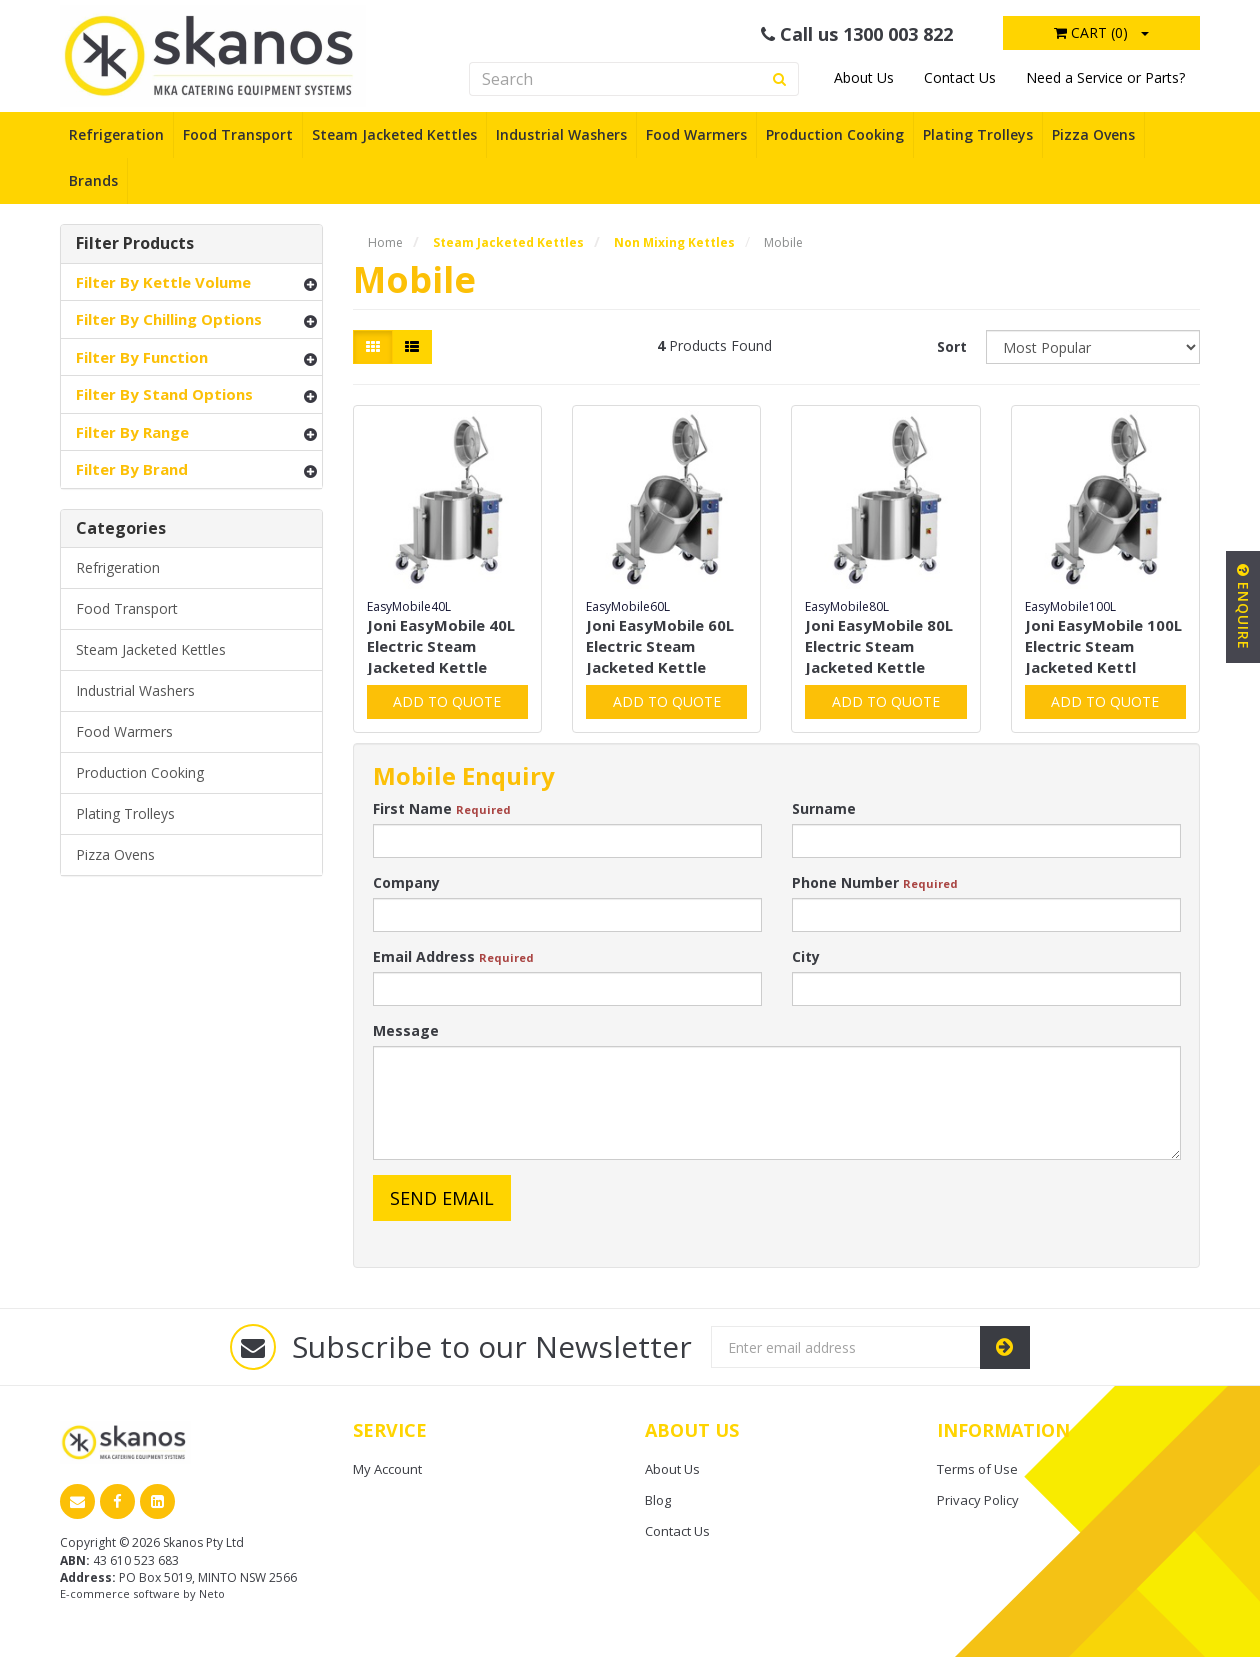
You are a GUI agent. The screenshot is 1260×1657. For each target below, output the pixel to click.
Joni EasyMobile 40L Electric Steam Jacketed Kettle (441, 646)
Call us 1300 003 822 (857, 34)
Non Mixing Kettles (674, 242)
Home (385, 242)
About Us (864, 77)
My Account (387, 1469)
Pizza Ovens (1093, 134)
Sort (952, 346)
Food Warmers (696, 134)
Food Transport (238, 134)
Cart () (1091, 32)
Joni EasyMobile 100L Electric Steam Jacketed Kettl (1103, 646)
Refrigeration (116, 134)
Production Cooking (835, 134)
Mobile (783, 242)
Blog (658, 1500)
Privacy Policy (978, 1500)
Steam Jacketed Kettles (394, 134)
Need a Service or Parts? (1105, 77)
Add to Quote (447, 701)
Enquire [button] (1243, 607)
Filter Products (135, 244)
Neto (212, 1593)
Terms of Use (977, 1469)
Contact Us (960, 77)
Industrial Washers (561, 134)
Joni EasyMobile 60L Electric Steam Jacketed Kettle (660, 646)
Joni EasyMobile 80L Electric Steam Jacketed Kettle (879, 646)
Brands (93, 180)
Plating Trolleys (978, 134)
